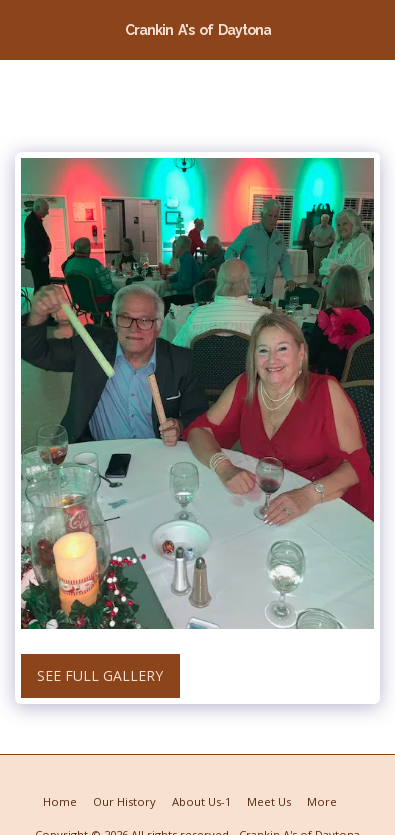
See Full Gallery (100, 675)
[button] (22, 28)
